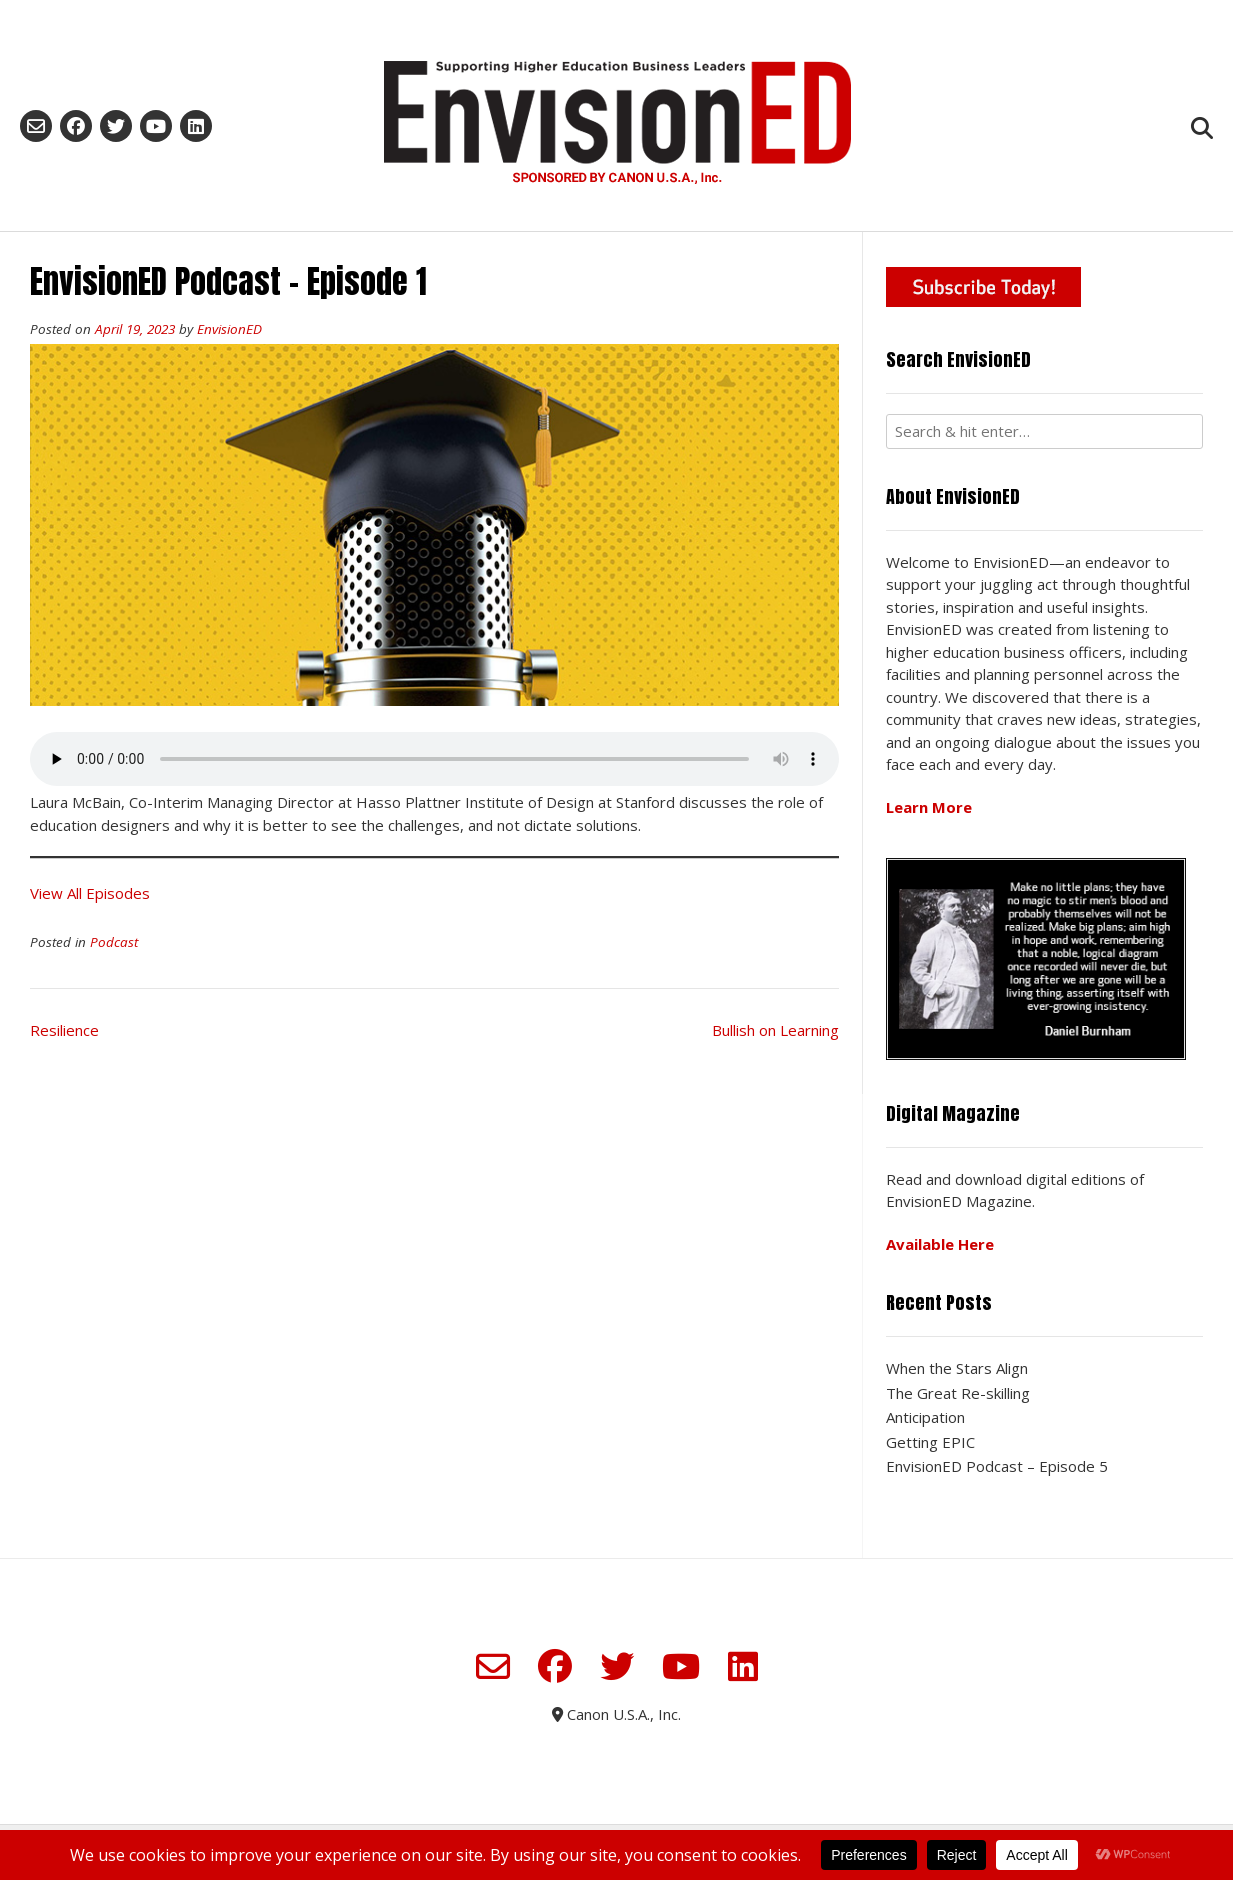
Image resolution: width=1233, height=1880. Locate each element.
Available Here (940, 1244)
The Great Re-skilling (958, 1393)
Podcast (114, 942)
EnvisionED (229, 329)
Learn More (929, 807)
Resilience (64, 1030)
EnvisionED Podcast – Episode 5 (997, 1466)
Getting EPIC (930, 1442)
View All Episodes (90, 893)
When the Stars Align (957, 1368)
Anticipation (925, 1417)
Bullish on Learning (775, 1030)
